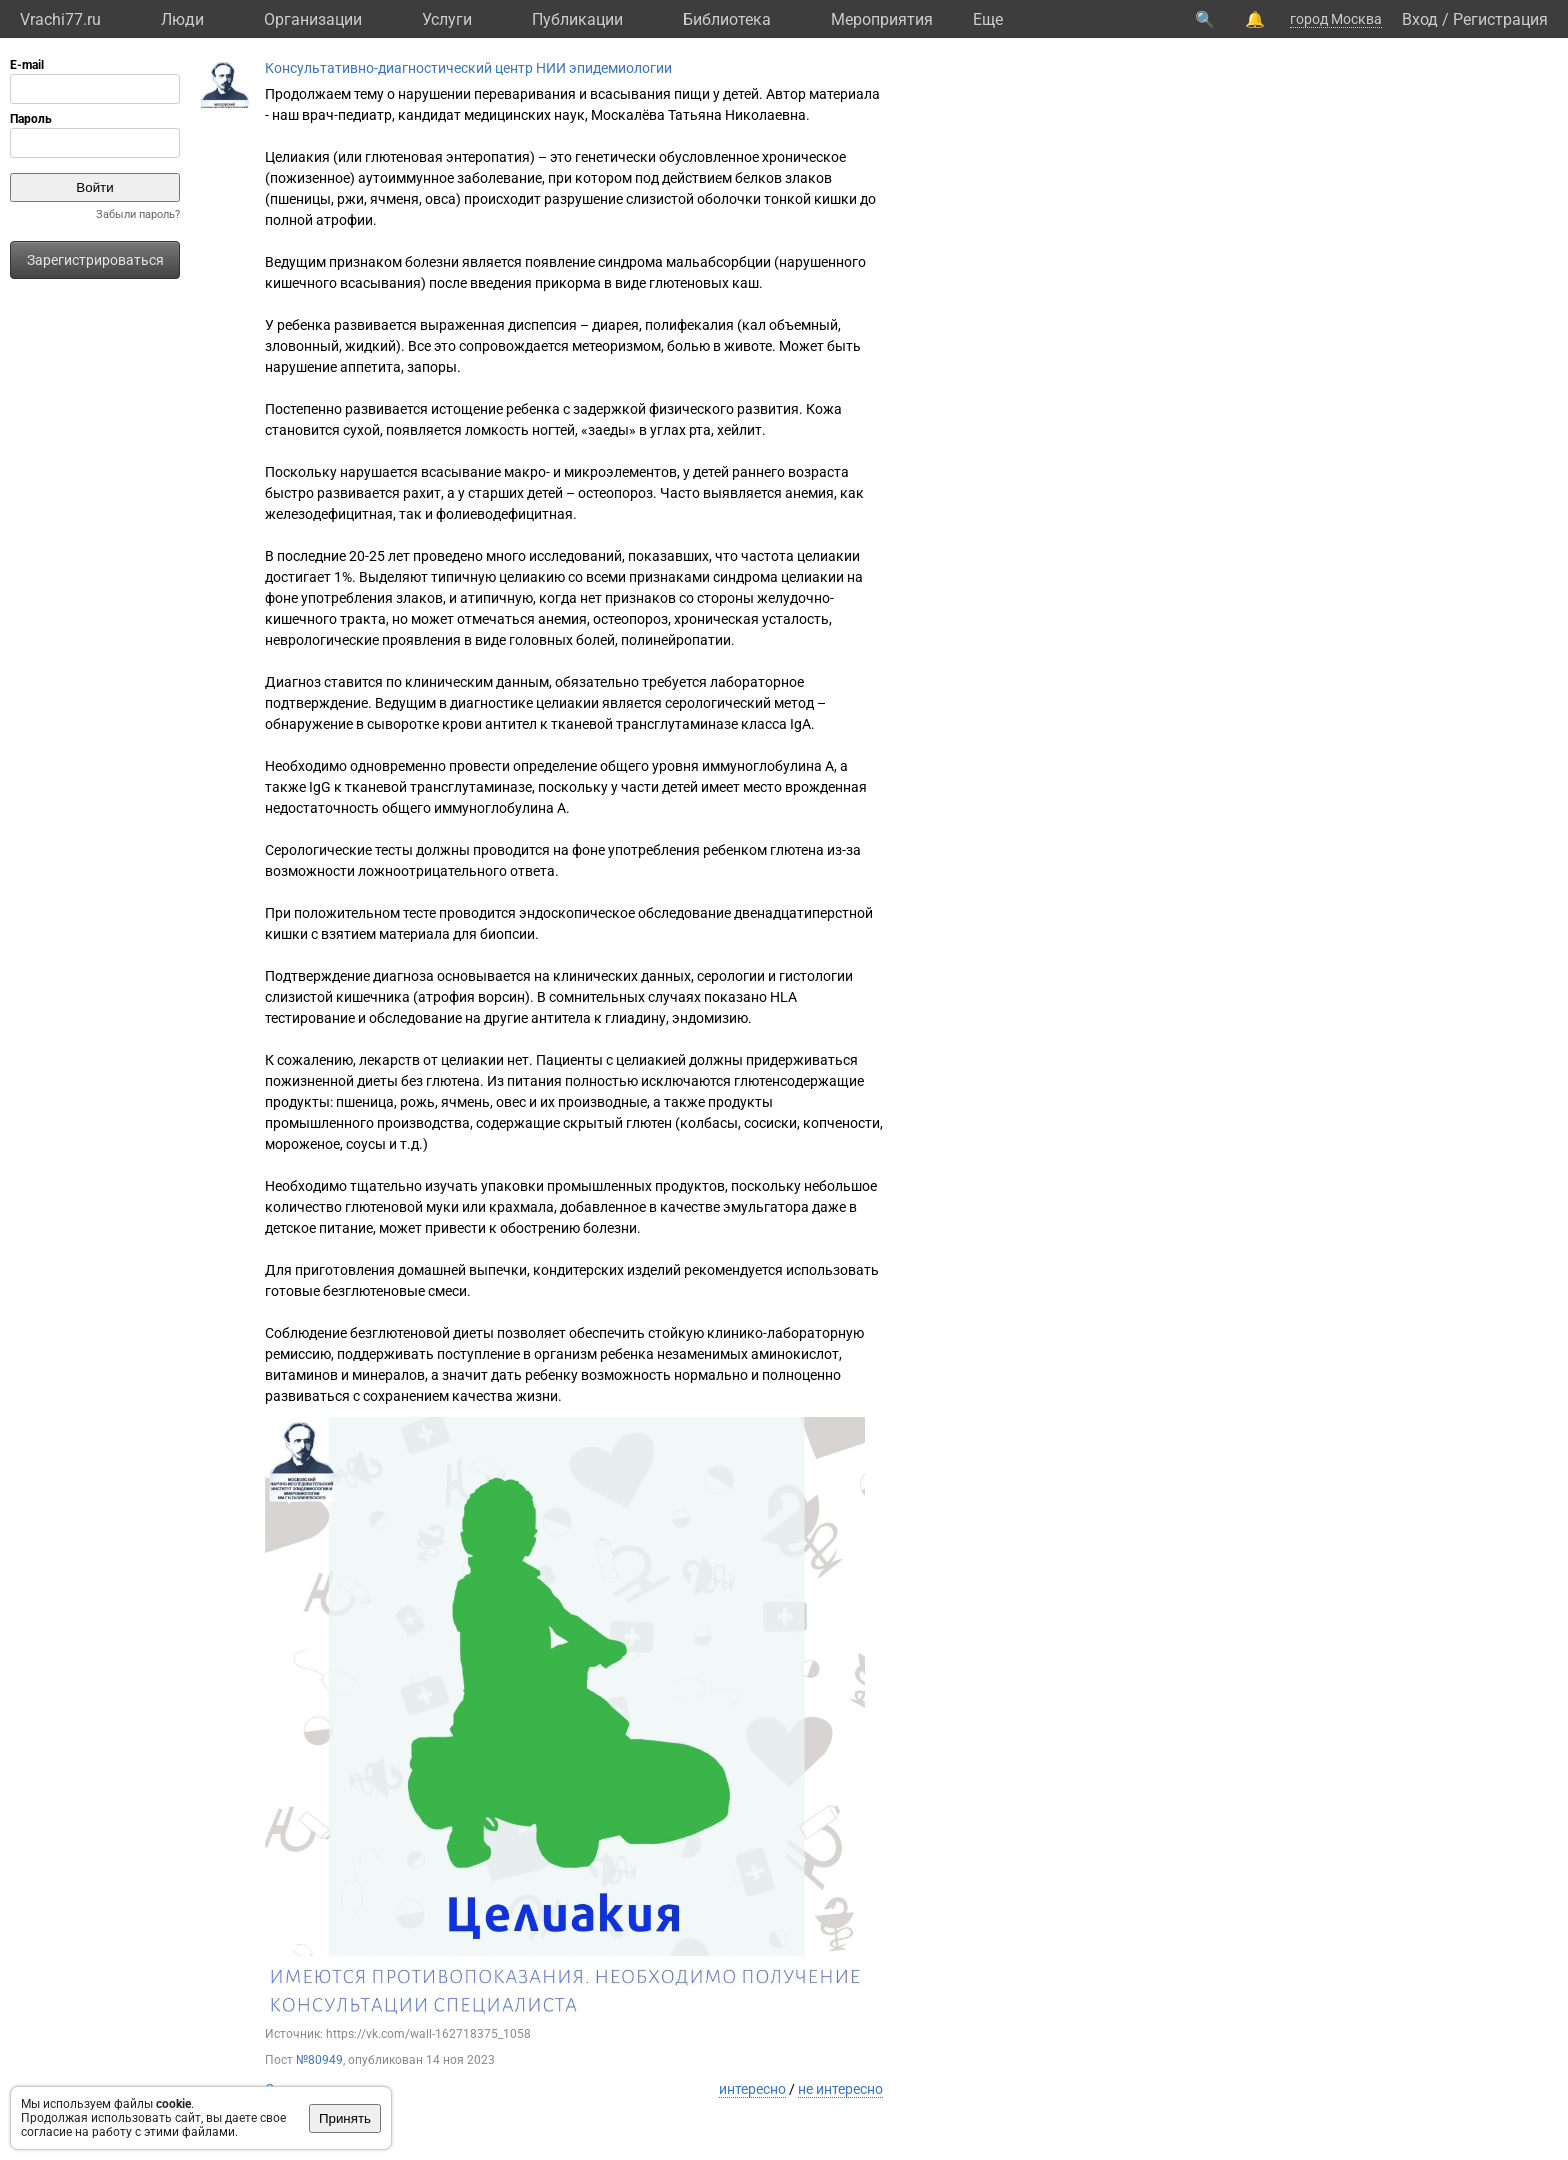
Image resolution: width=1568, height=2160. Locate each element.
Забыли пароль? (138, 214)
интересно (752, 2089)
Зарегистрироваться (95, 260)
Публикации (577, 19)
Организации (313, 19)
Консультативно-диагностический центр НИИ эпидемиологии (468, 68)
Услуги (447, 19)
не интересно (840, 2089)
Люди (182, 19)
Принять (345, 2118)
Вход (1420, 19)
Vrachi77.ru (60, 19)
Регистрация (1500, 19)
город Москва (1336, 19)
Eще (988, 19)
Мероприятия (882, 19)
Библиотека (727, 19)
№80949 (319, 2060)
